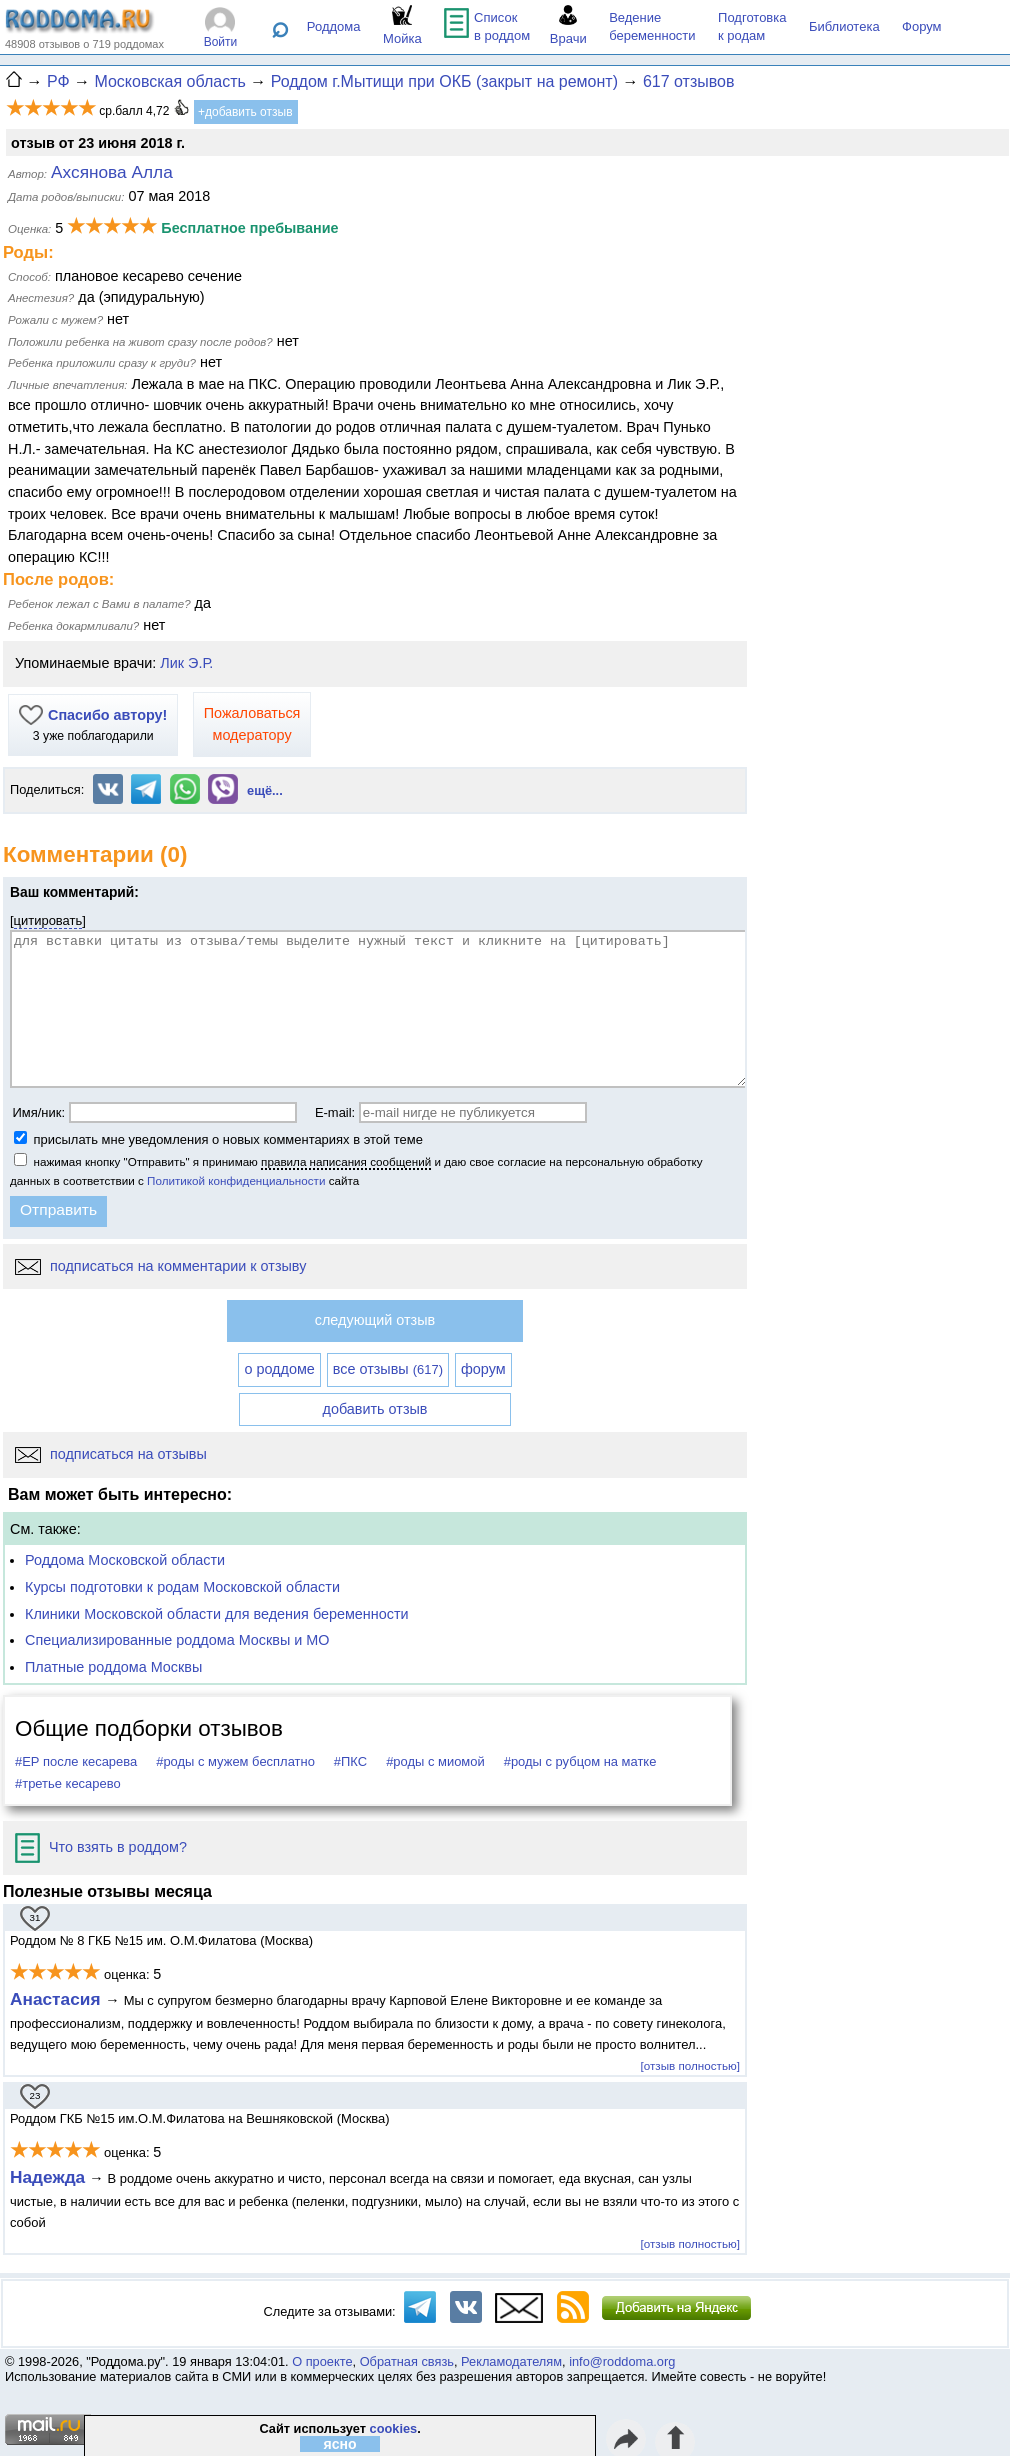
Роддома (334, 26)
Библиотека (844, 26)
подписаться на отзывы (111, 1454)
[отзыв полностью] (690, 2065)
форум (483, 1369)
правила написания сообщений (346, 1161)
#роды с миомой (435, 1761)
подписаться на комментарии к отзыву (160, 1266)
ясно (340, 2444)
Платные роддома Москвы (113, 1667)
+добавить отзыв (245, 112)
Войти (221, 42)
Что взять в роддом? (101, 1847)
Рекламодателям (511, 2361)
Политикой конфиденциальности (236, 1180)
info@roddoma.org (622, 2361)
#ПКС (350, 1761)
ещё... (265, 790)
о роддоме (279, 1369)
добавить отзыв (375, 1409)
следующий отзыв (375, 1320)
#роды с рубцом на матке (580, 1761)
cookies (394, 2428)
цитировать (48, 920)
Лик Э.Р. (186, 663)
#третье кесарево (68, 1783)
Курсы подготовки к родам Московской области (182, 1587)
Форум (922, 26)
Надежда (47, 2177)
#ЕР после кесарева (76, 1761)
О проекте (322, 2361)
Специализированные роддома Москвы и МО (177, 1640)
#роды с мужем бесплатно (235, 1761)
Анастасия (57, 1999)
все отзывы (388, 1369)
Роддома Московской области (125, 1560)
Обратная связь (407, 2361)
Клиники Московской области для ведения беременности (217, 1614)
